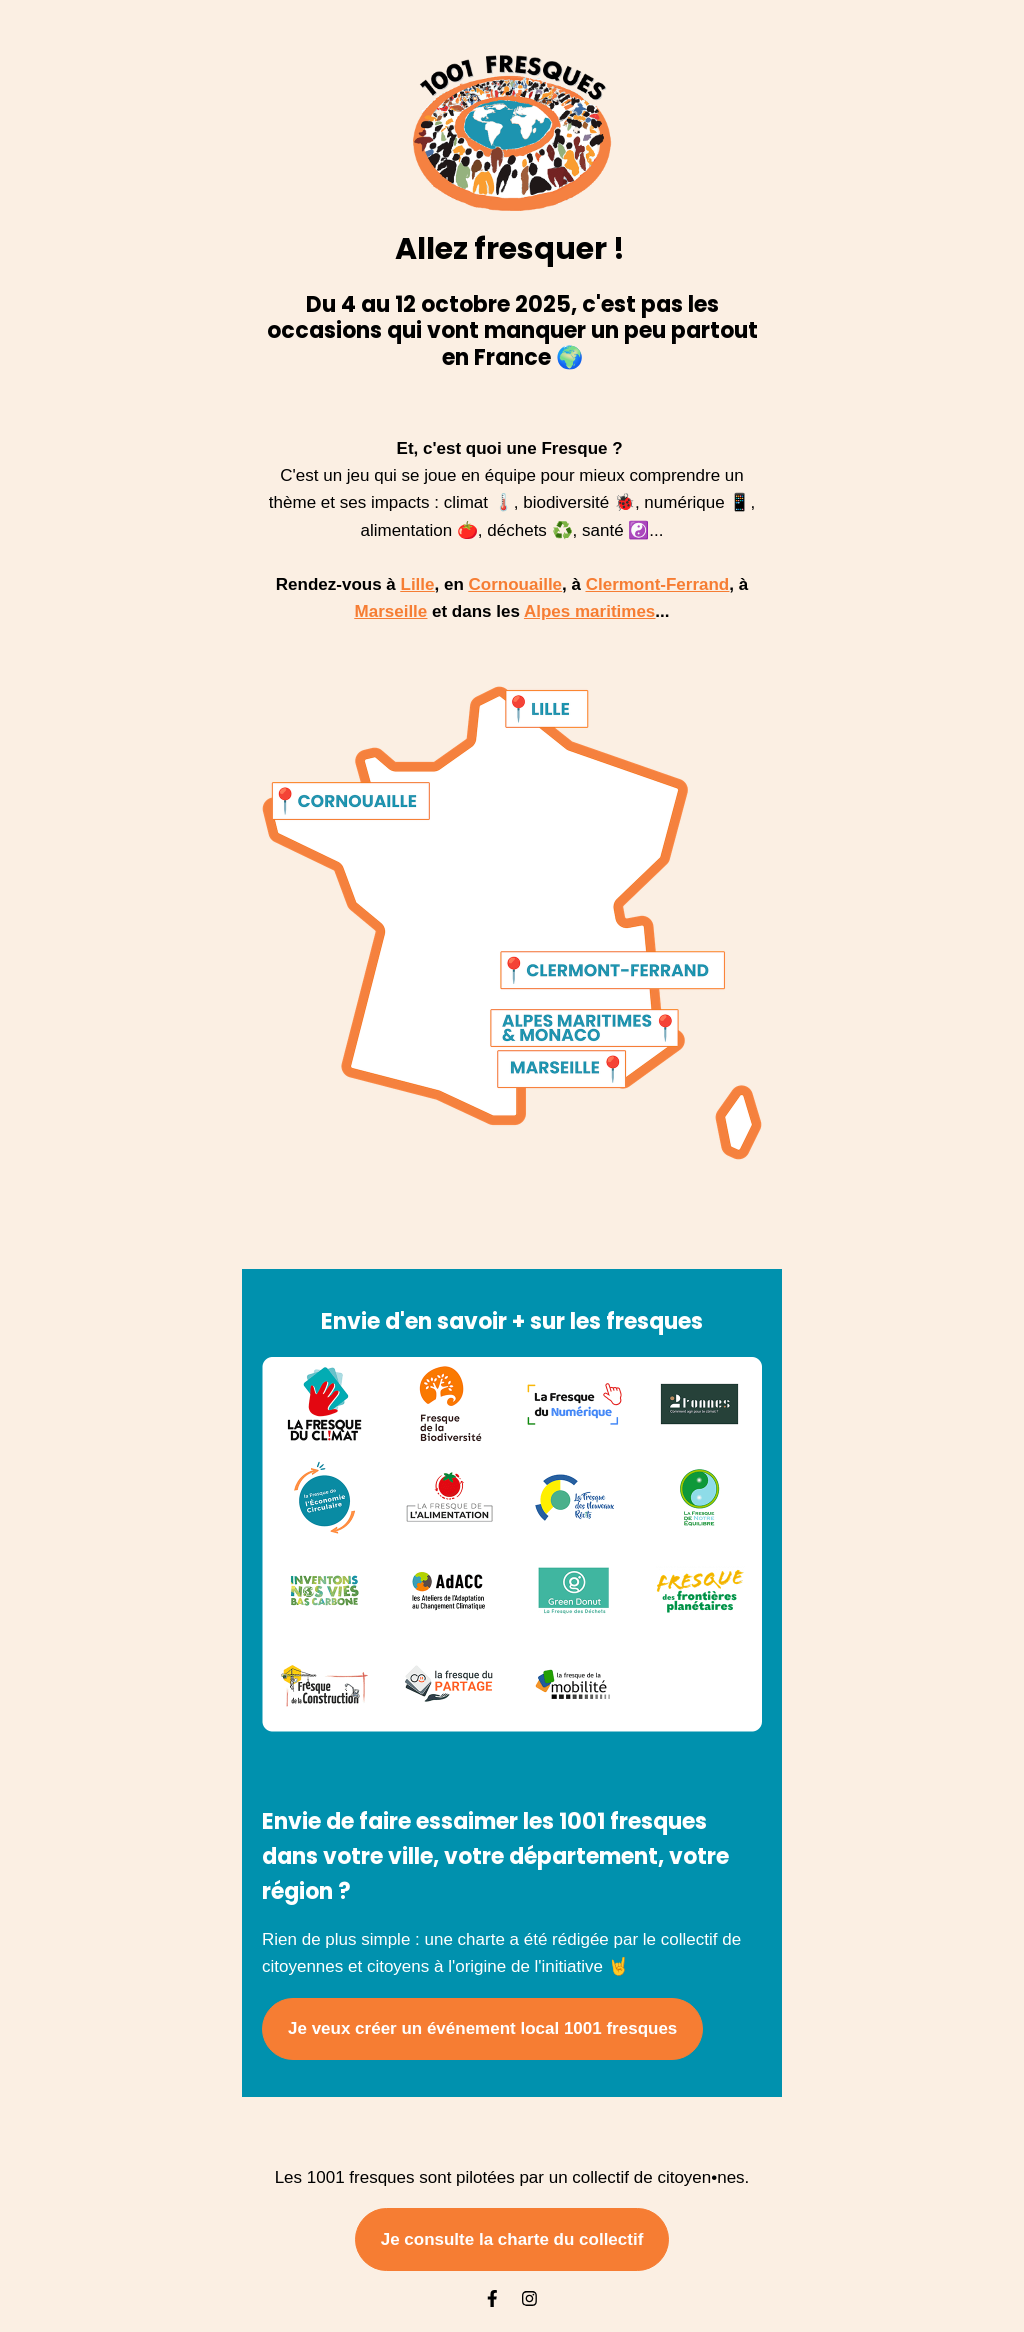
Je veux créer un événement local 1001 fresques (482, 2028)
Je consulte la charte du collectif (512, 2239)
